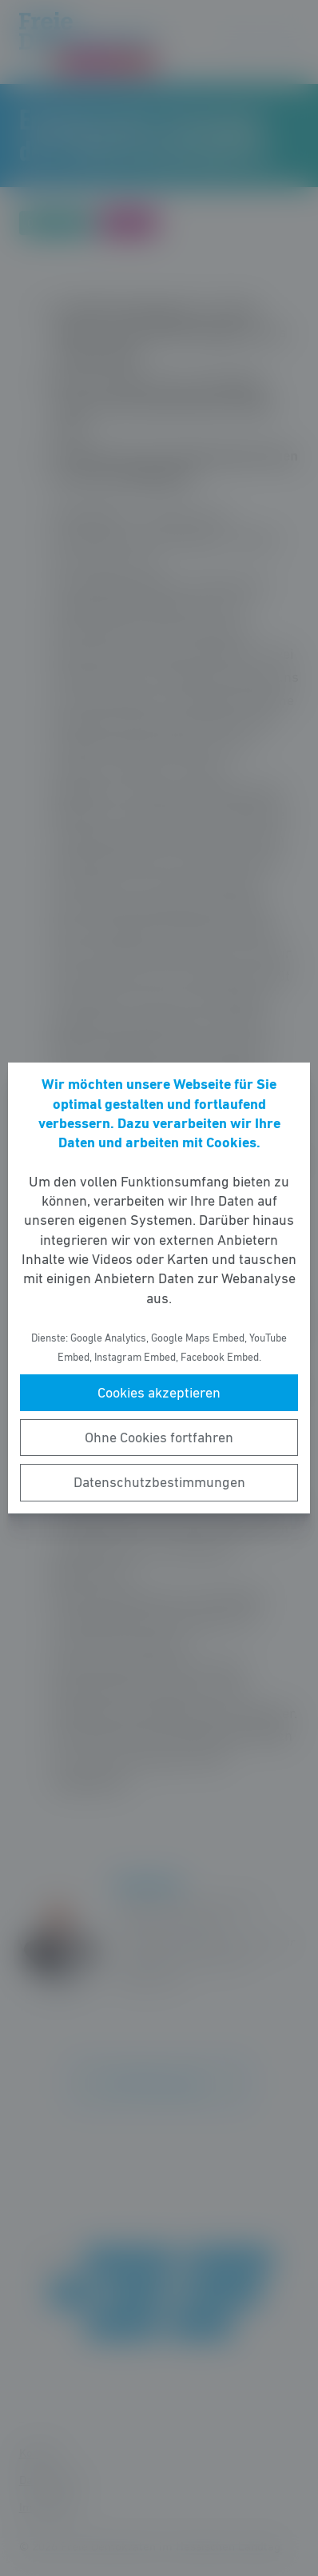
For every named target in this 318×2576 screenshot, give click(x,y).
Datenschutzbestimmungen (159, 1482)
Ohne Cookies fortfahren (159, 1437)
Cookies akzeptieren (159, 1393)
